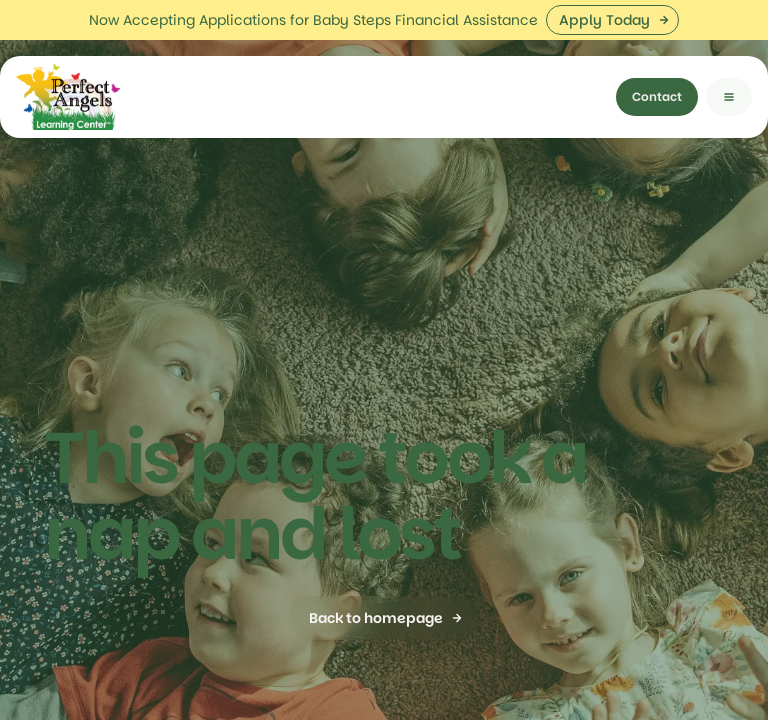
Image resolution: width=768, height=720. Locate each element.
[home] (68, 57)
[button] (729, 57)
